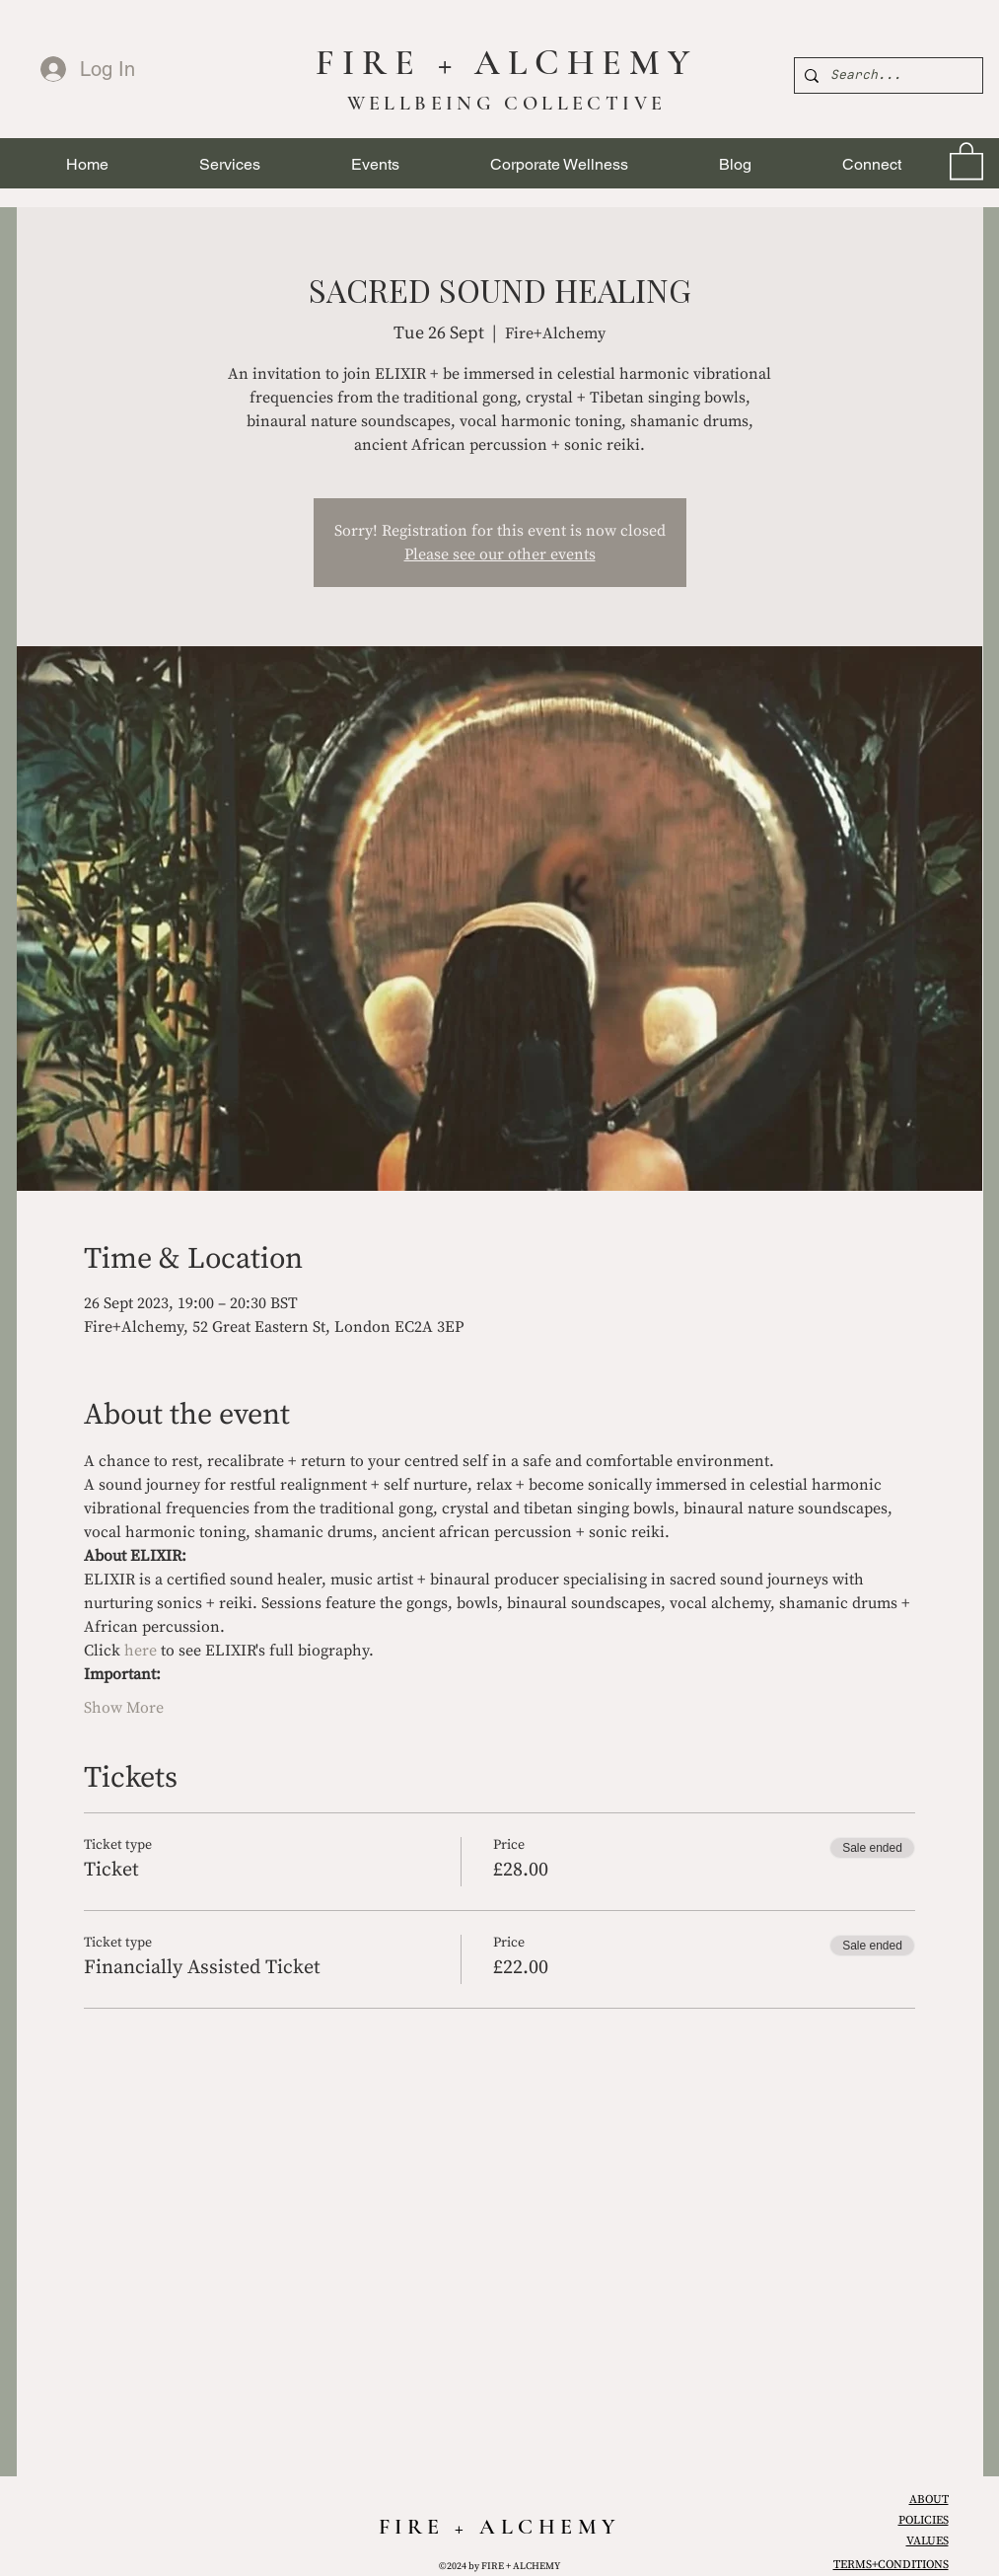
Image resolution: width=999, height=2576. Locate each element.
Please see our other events (500, 554)
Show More (124, 1708)
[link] (966, 160)
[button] (230, 164)
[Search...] (885, 75)
